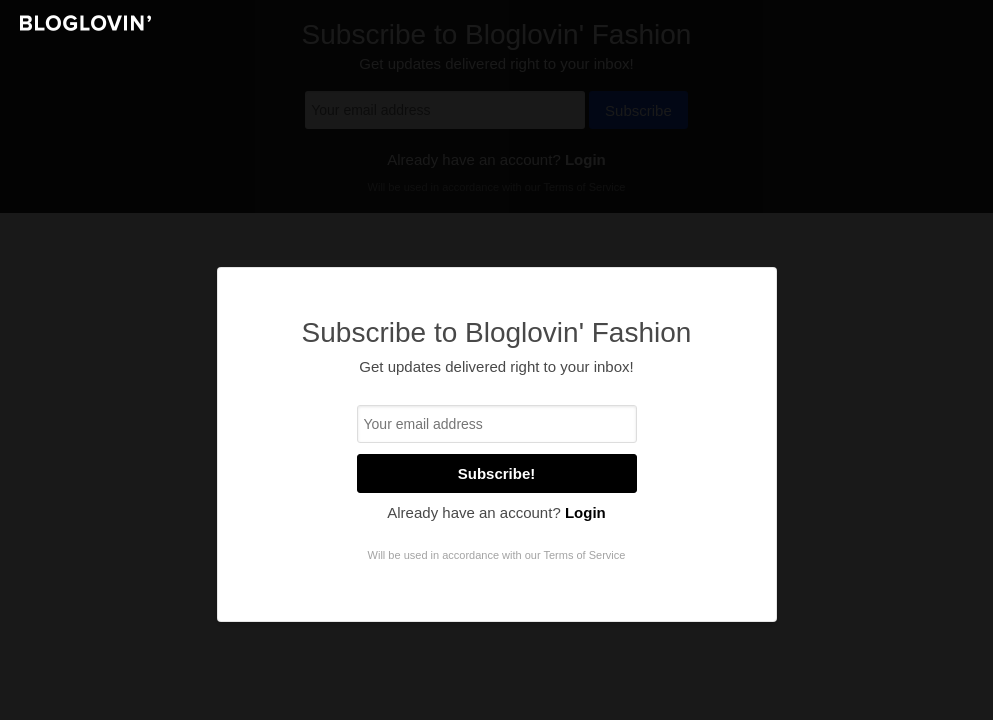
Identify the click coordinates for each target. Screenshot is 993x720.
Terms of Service (584, 555)
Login (585, 512)
